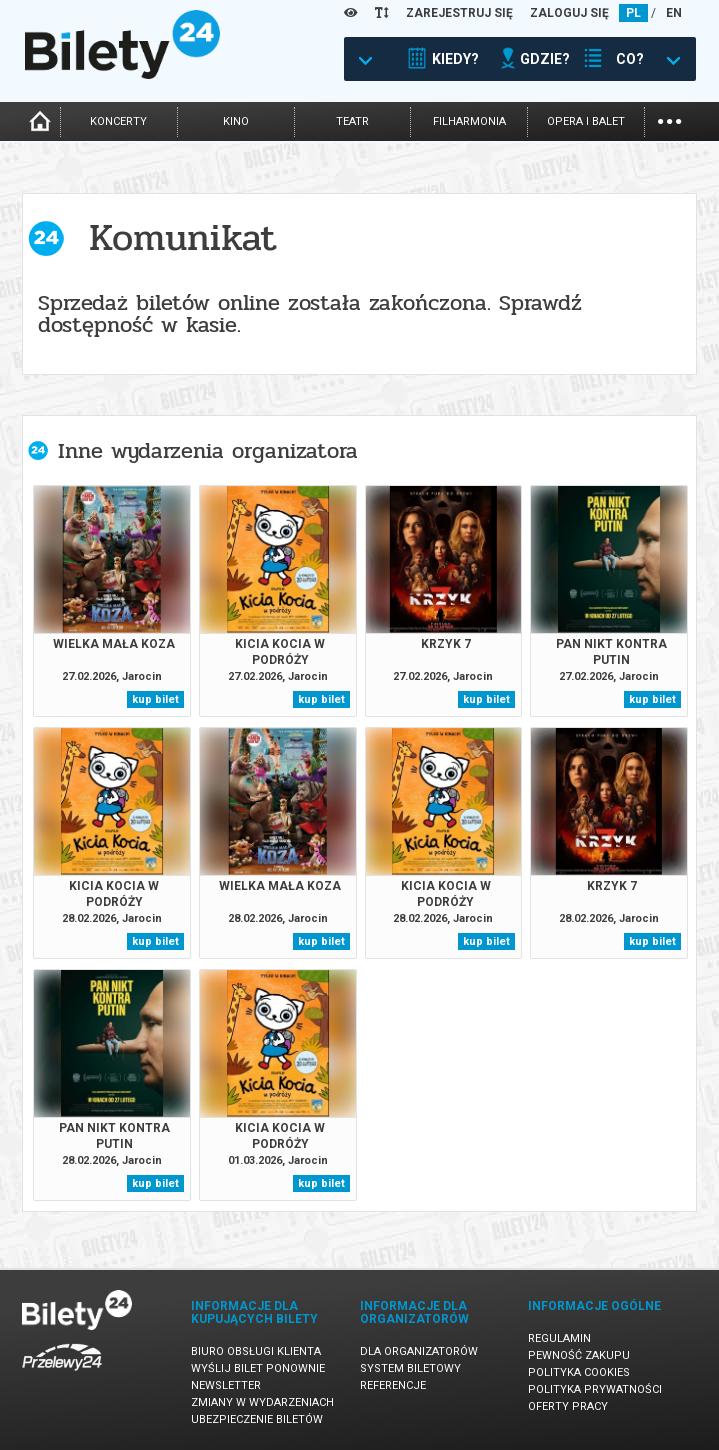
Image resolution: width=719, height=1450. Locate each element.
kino (236, 121)
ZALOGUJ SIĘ (569, 13)
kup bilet (155, 699)
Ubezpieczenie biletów (257, 1419)
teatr (352, 121)
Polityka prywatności (595, 1389)
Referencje (393, 1385)
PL (633, 13)
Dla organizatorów (419, 1351)
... (669, 119)
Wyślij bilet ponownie (258, 1368)
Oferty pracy (568, 1406)
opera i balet (586, 121)
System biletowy (410, 1368)
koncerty (118, 121)
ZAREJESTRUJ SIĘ (459, 13)
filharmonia (469, 121)
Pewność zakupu (579, 1355)
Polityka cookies (579, 1372)
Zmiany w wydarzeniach (262, 1402)
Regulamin (559, 1338)
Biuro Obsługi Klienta (256, 1351)
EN (674, 13)
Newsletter (226, 1385)
